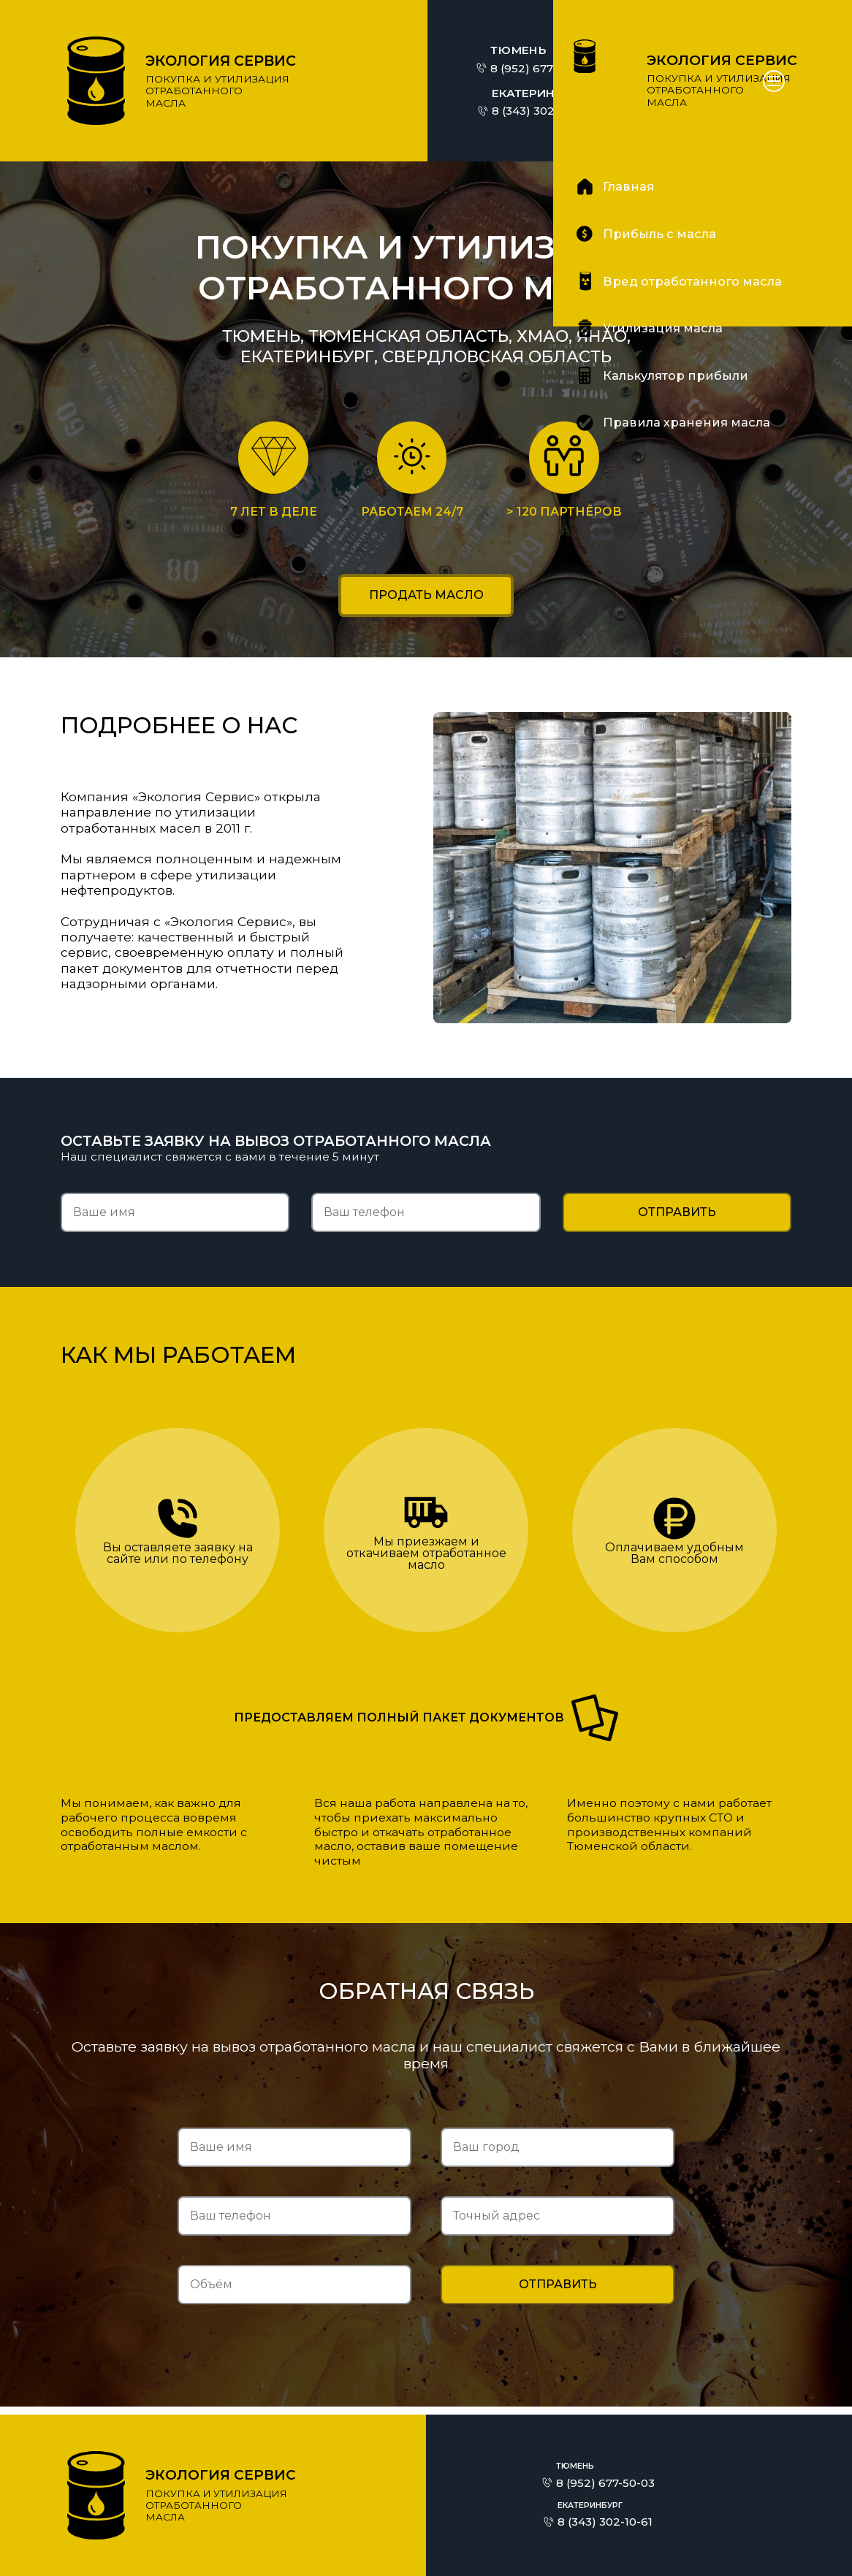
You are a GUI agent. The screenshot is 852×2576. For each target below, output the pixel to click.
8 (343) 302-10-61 (539, 111)
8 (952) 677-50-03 (539, 68)
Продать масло (426, 599)
